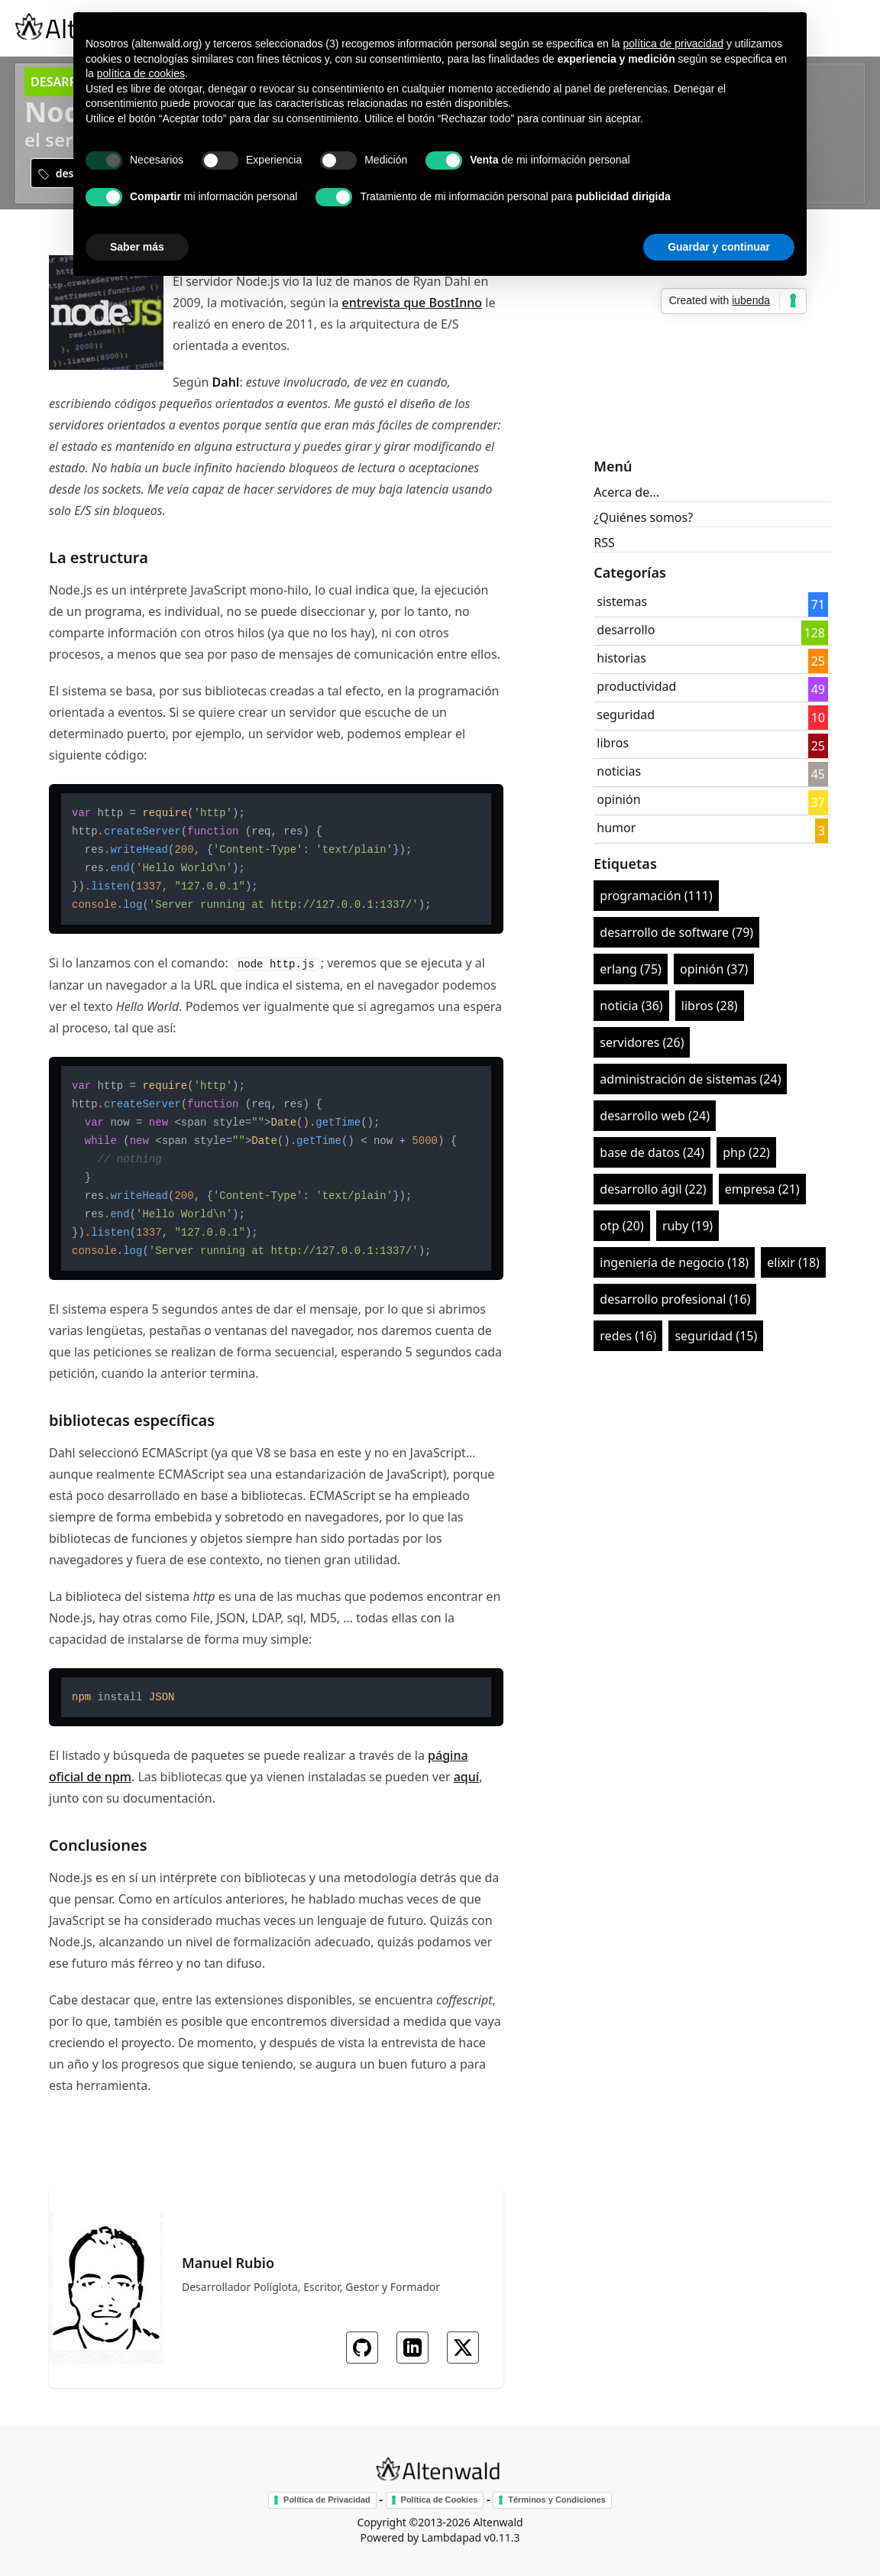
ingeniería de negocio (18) (674, 1262)
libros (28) (709, 1005)
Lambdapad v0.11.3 (471, 2537)
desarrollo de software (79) (676, 932)
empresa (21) (762, 1189)
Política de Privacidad (326, 2499)
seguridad (626, 714)
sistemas (622, 601)
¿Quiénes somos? (643, 517)
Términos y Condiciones (557, 2499)
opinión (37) (714, 969)
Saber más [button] (137, 247)
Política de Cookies (439, 2499)
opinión (618, 799)
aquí (466, 1776)
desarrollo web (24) (655, 1115)
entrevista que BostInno (412, 302)
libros (613, 742)
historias (621, 658)
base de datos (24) (652, 1152)
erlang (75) (631, 969)
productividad (636, 686)
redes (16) (628, 1335)
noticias (619, 771)
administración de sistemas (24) (690, 1079)
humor (616, 827)
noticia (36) (631, 1005)
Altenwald (497, 2522)
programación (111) (656, 895)
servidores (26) (642, 1042)
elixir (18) (793, 1262)
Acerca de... (626, 492)
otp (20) (621, 1225)
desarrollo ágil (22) (653, 1189)
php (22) (746, 1152)
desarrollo (626, 629)
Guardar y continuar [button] (719, 247)
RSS (604, 542)
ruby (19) (687, 1225)
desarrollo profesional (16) (675, 1299)
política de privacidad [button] (673, 43)
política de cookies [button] (141, 73)
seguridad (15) (716, 1335)
